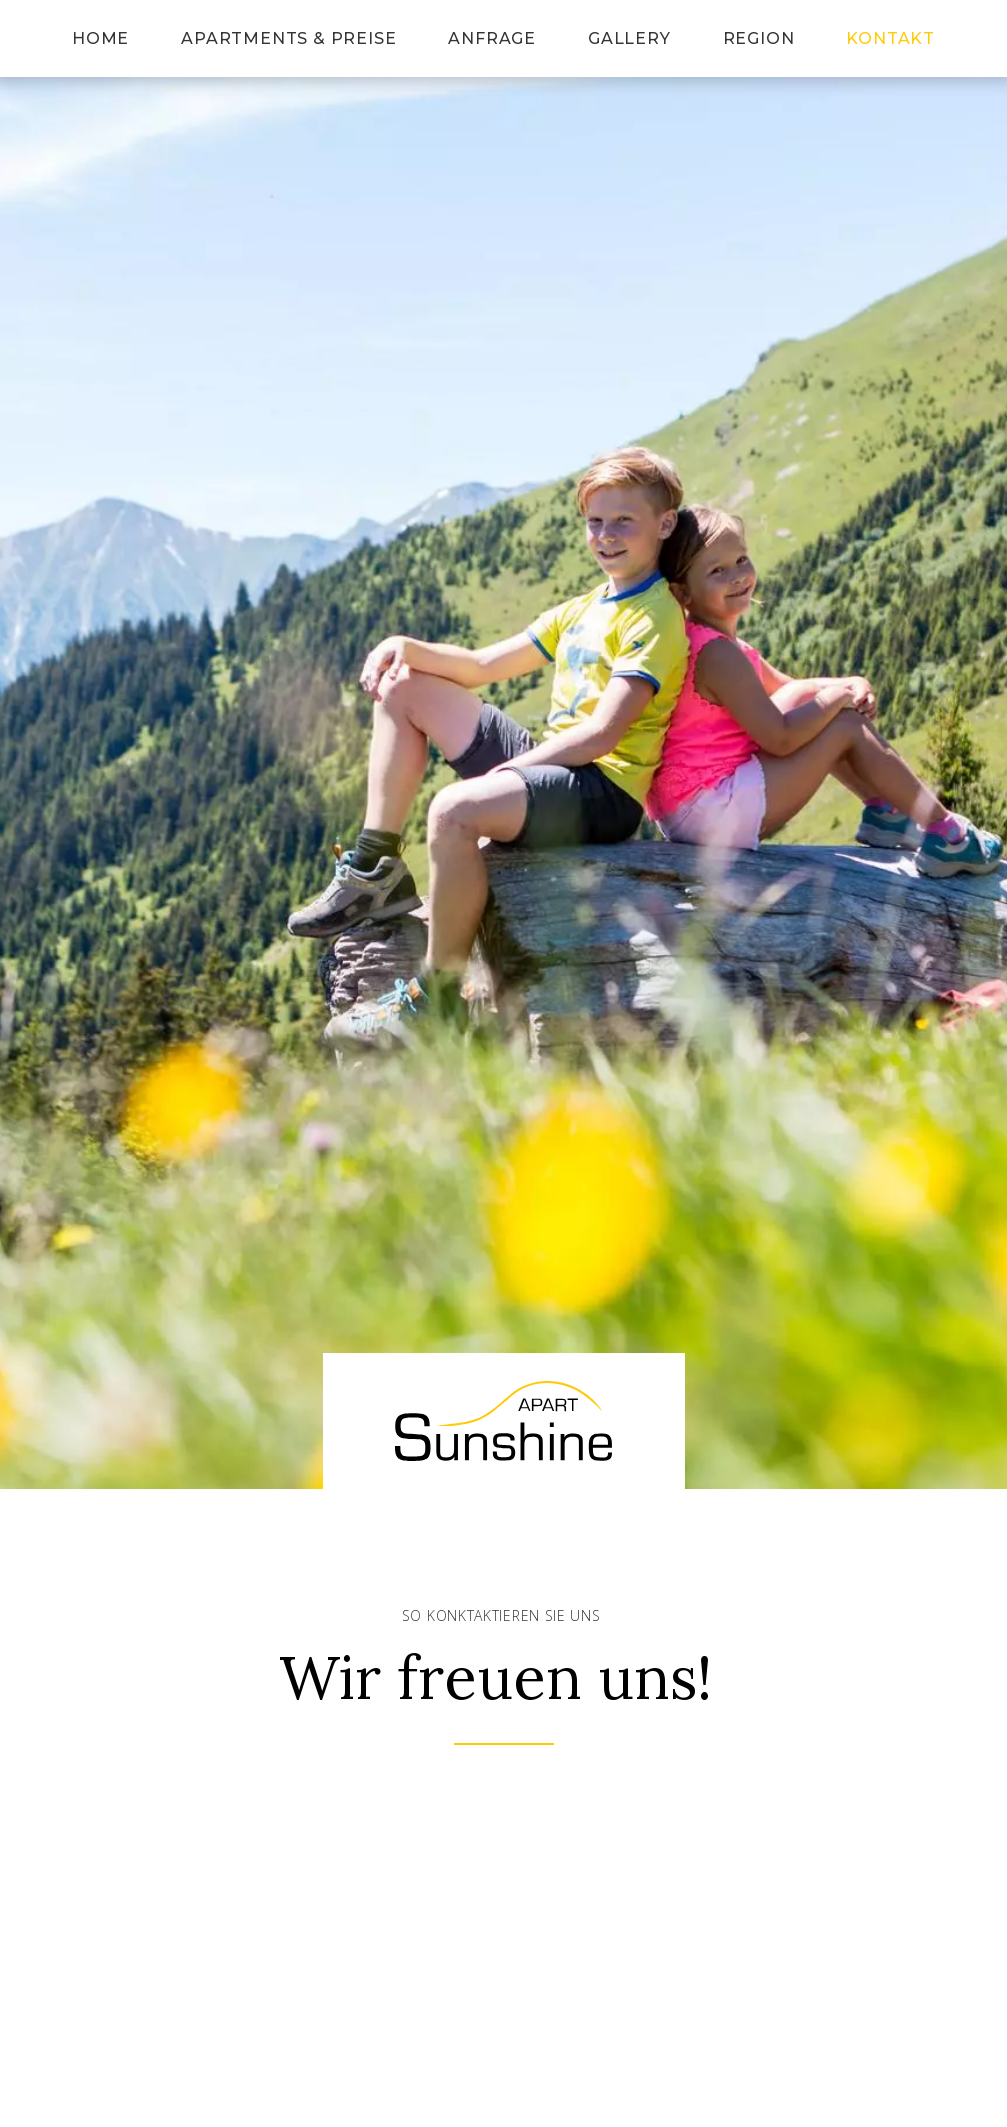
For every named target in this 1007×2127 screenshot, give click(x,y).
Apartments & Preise (288, 38)
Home (100, 38)
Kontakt (890, 38)
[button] (503, 744)
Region (759, 38)
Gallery (629, 38)
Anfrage (492, 38)
